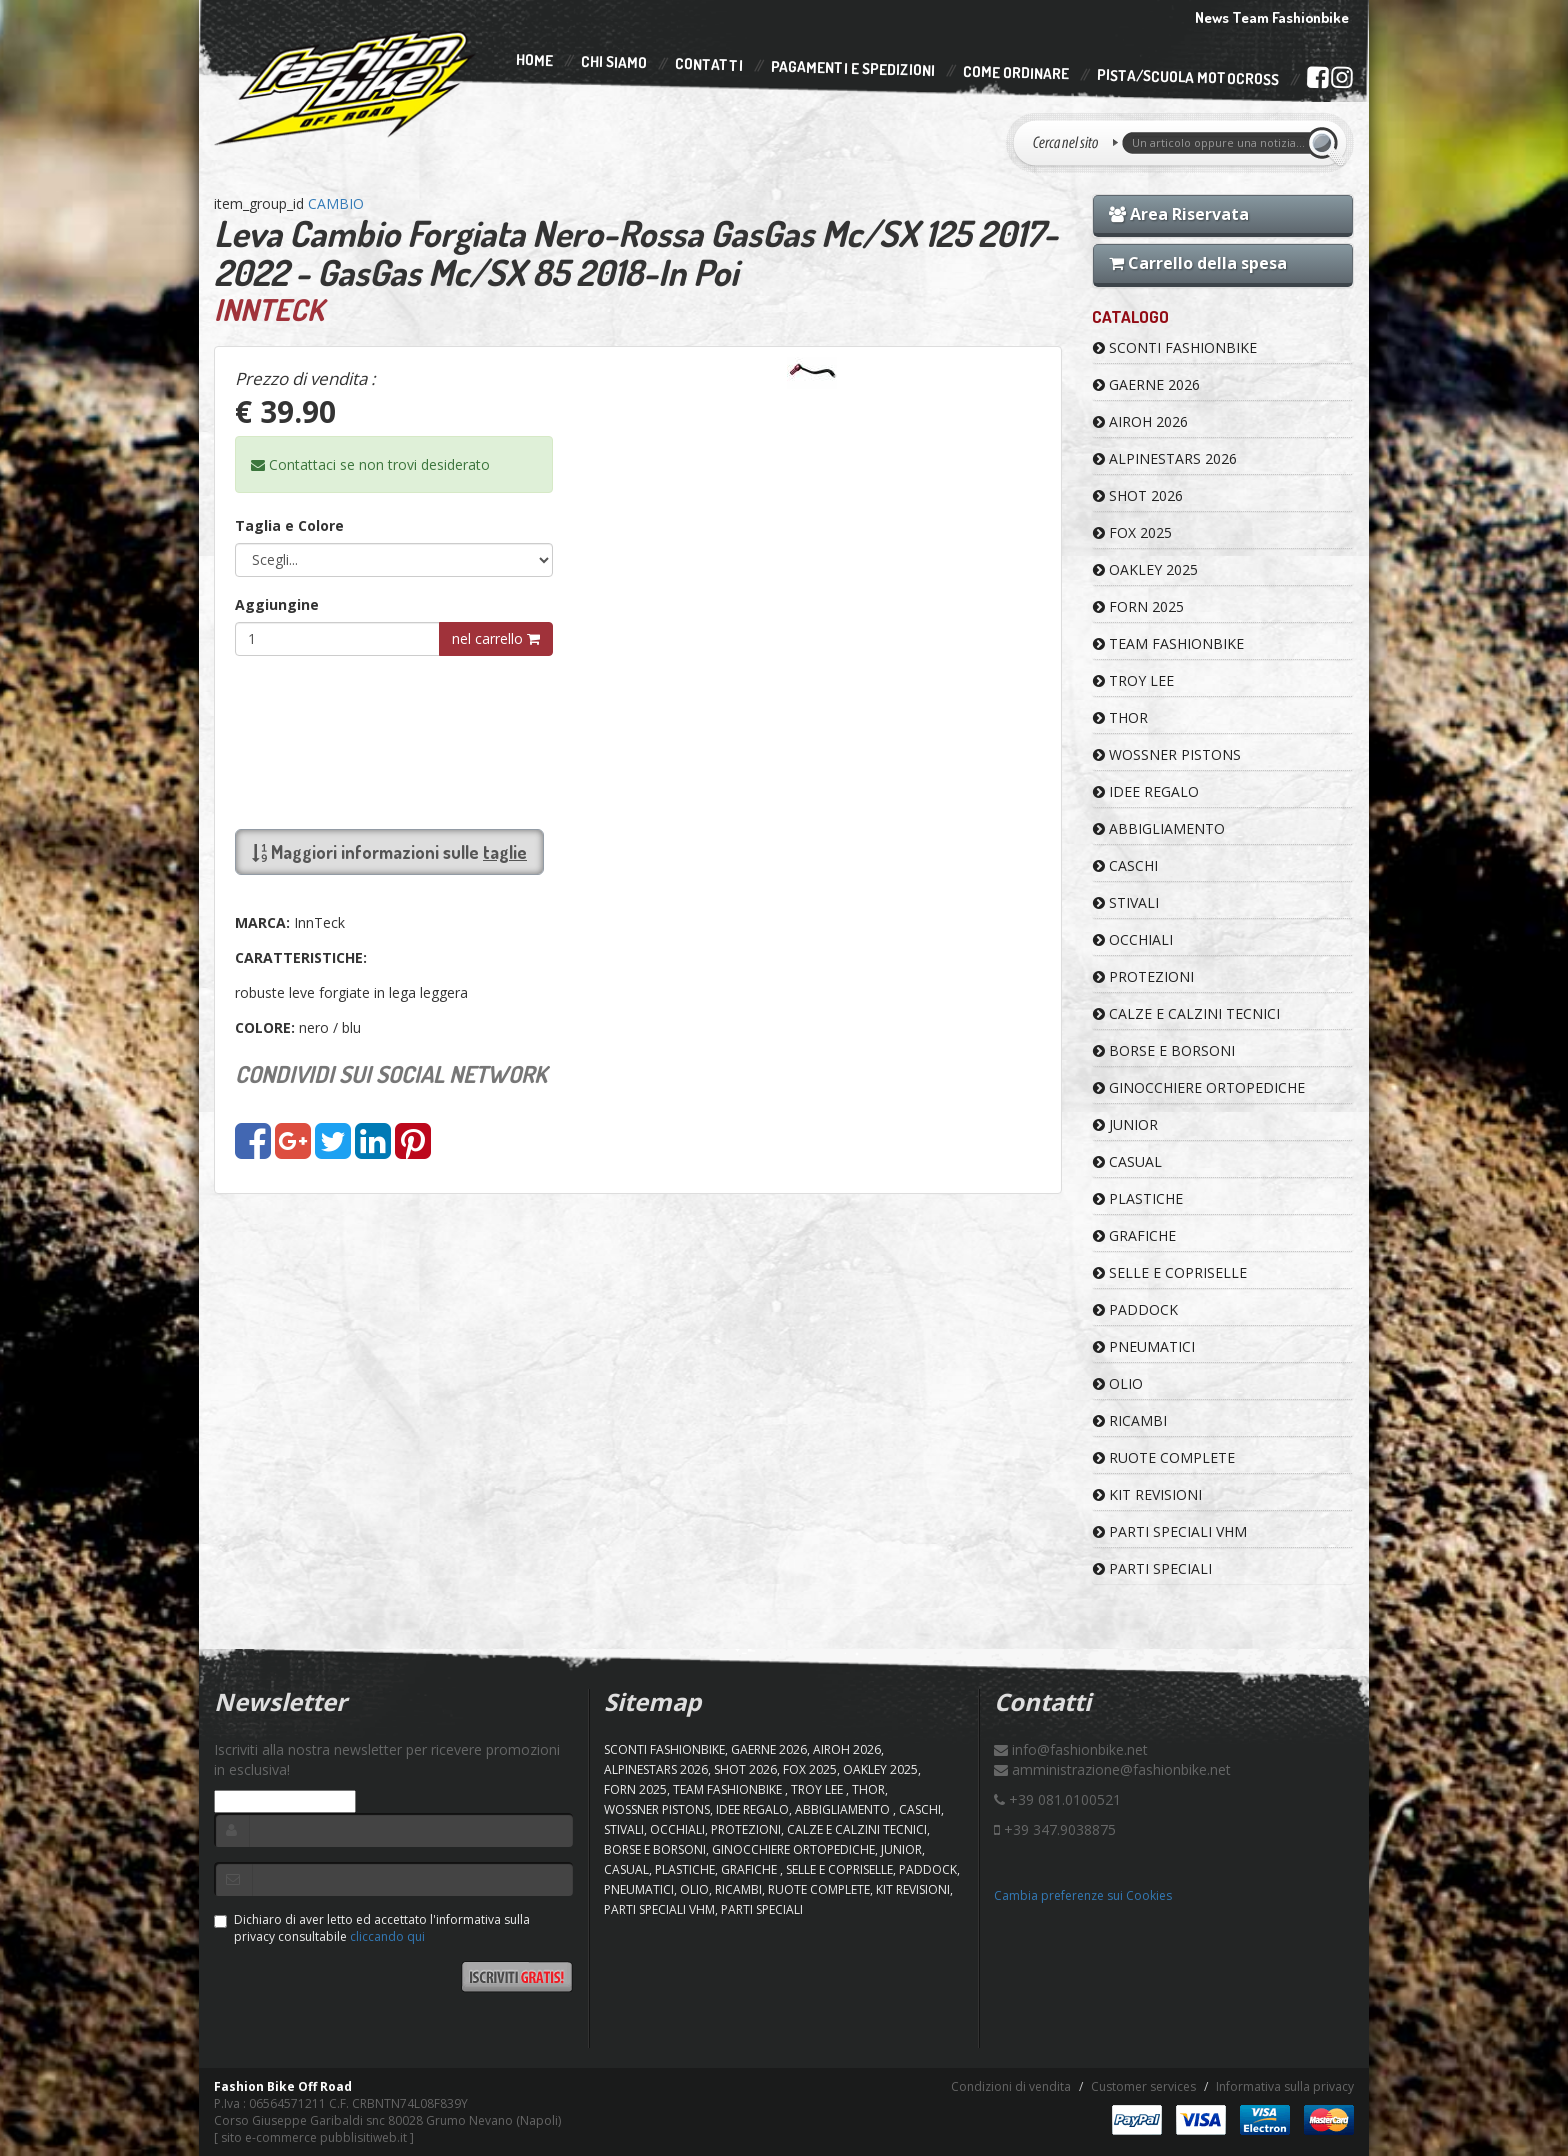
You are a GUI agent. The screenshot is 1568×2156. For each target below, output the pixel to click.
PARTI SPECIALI (1152, 1568)
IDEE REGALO (1146, 791)
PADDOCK (1135, 1309)
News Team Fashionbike (1272, 17)
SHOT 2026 (1138, 495)
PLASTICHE (1138, 1198)
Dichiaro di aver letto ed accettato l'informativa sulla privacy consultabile (372, 1928)
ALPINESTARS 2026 (1165, 458)
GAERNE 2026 (1146, 384)
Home (534, 60)
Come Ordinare (1016, 73)
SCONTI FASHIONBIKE (1175, 347)
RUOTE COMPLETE (1164, 1457)
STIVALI (1126, 902)
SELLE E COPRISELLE (1170, 1272)
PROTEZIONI (1143, 976)
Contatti (709, 65)
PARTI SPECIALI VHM (1170, 1531)
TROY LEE (1133, 680)
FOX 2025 (1132, 532)
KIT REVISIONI (1147, 1494)
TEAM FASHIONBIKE (1168, 643)
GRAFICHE (1134, 1235)
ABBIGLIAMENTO (1159, 828)
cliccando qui (387, 1936)
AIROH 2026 (1140, 421)
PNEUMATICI (1144, 1346)
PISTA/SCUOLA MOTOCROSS (1188, 78)
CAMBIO (336, 203)
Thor (1120, 717)
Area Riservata (1179, 214)
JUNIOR (1125, 1124)
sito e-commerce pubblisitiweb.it (314, 2137)
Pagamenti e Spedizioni (853, 68)
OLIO (1118, 1383)
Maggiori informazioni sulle (389, 852)
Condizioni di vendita (1011, 2086)
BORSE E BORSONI (1164, 1050)
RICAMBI (1130, 1420)
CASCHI (1125, 865)
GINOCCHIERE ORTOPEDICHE (1199, 1087)
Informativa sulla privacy (1285, 2086)
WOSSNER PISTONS (1167, 754)
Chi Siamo (614, 62)
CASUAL (1127, 1161)
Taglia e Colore (289, 525)
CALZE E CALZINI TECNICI (1186, 1013)
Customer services (1143, 2086)
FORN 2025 (1138, 606)
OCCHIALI (1133, 939)
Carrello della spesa (1198, 263)
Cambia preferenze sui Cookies (1083, 1895)
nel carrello (496, 638)
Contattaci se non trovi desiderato (370, 464)
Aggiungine (277, 604)
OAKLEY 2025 (1145, 569)
